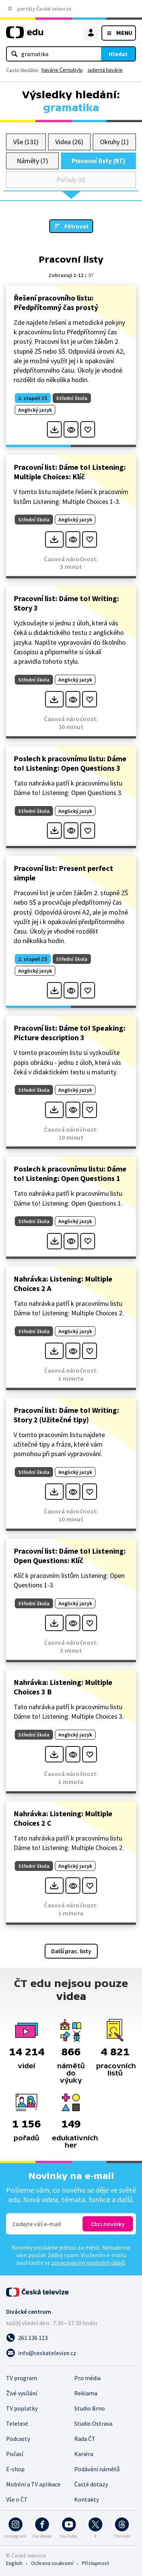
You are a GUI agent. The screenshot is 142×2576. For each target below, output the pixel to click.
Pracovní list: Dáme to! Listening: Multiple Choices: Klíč (70, 471)
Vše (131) (26, 141)
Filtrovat (76, 226)
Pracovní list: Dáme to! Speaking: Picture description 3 (69, 1032)
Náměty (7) (32, 160)
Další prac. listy (71, 1951)
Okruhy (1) (114, 141)
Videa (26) (69, 141)
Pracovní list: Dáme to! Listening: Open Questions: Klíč (70, 1555)
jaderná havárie (105, 69)
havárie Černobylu (62, 69)
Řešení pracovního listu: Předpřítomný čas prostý (56, 302)
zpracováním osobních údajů (88, 2262)
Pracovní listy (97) (99, 160)
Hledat (118, 54)
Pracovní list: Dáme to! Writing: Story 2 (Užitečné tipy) (66, 1414)
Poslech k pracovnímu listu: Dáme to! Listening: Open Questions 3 (70, 763)
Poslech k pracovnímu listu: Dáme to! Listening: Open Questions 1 (70, 1173)
